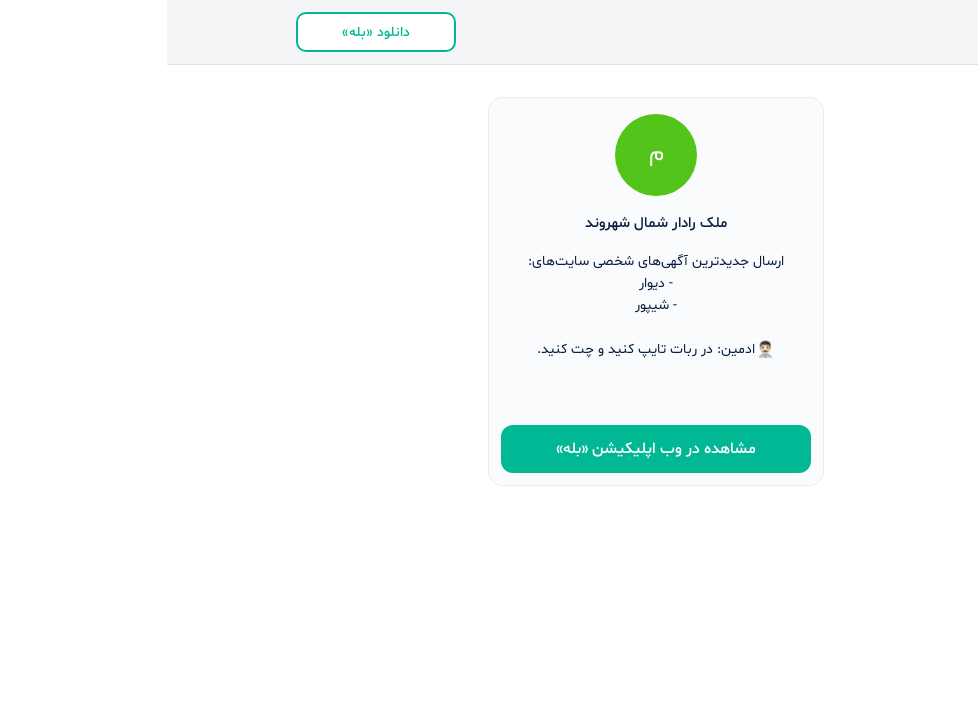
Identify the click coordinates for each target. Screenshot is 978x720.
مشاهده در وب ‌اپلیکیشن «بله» (489, 449)
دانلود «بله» (209, 32)
